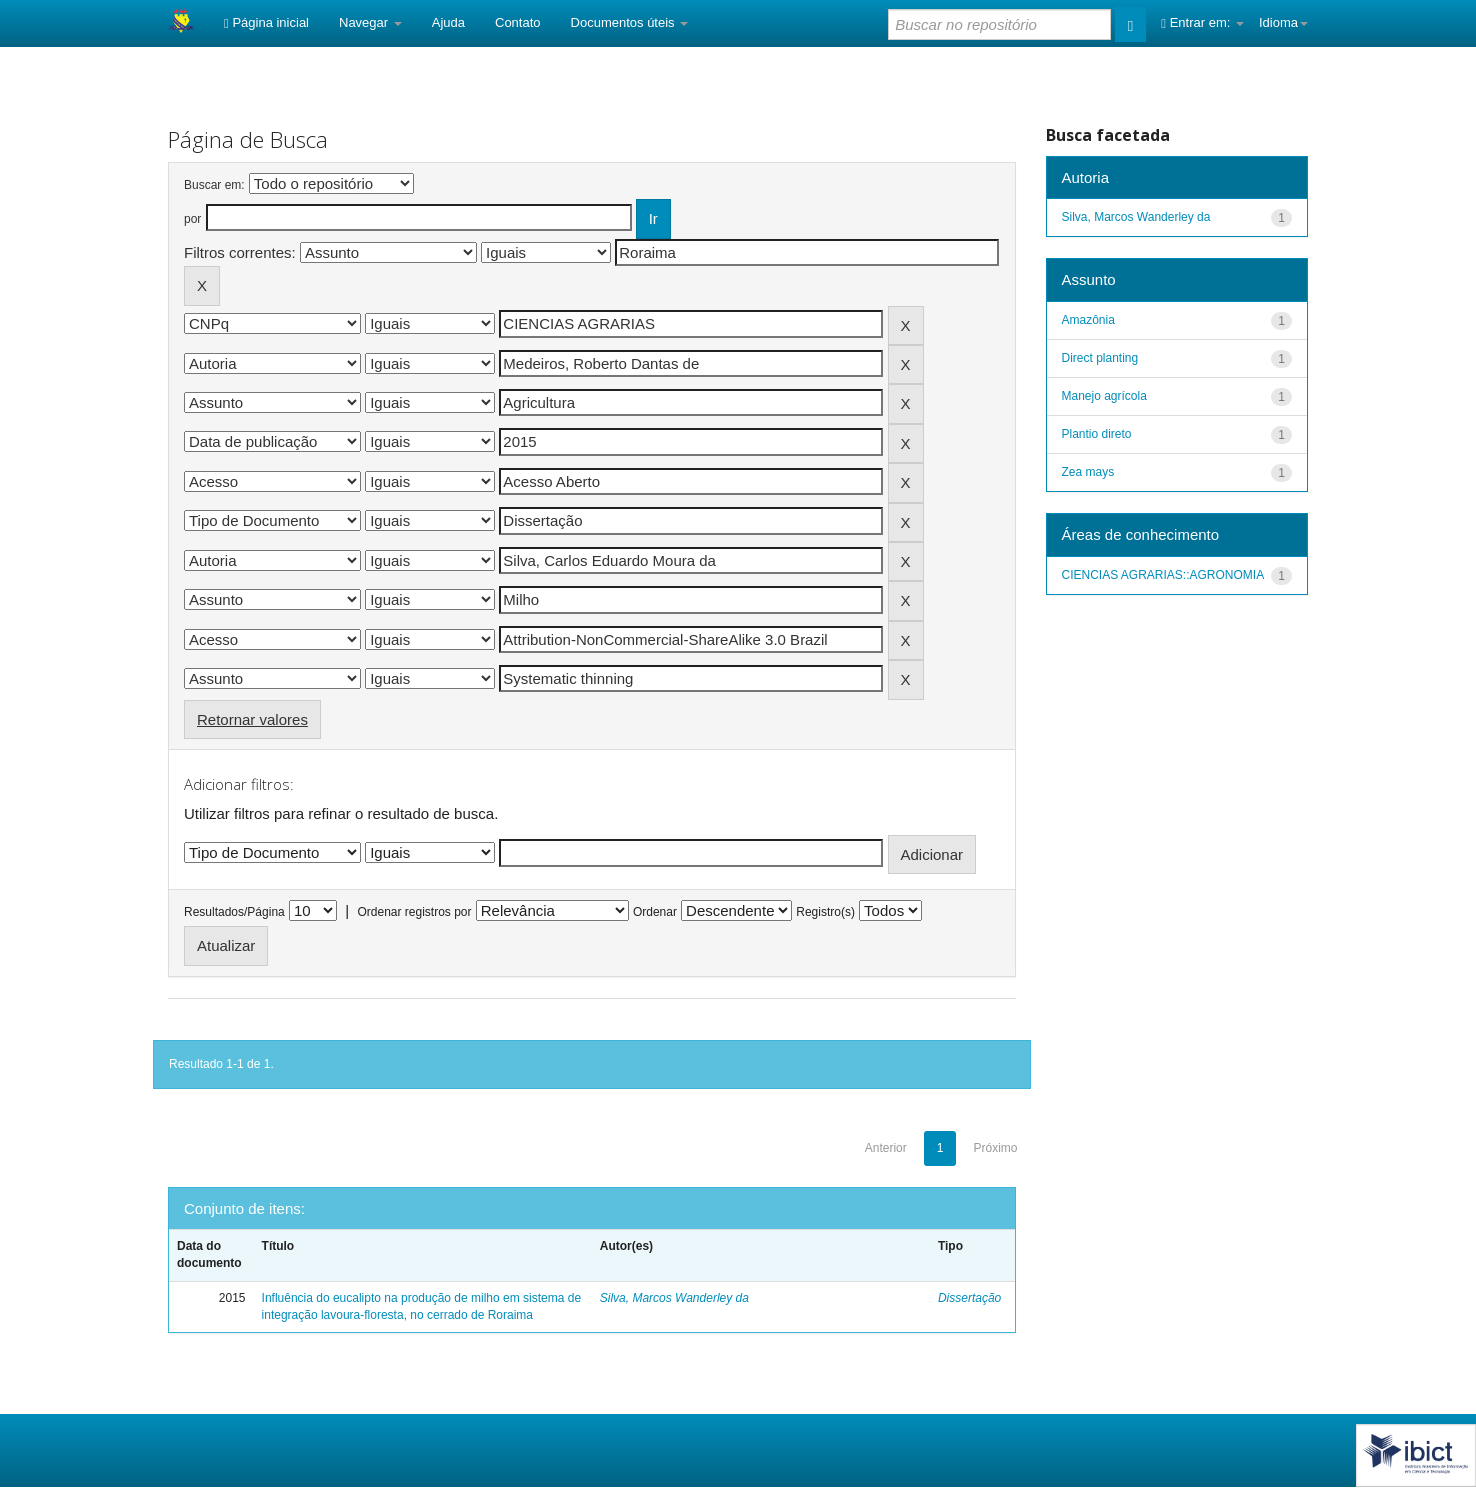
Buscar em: (214, 185)
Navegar (370, 22)
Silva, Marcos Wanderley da (674, 1298)
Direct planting (1100, 358)
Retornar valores (252, 719)
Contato (518, 22)
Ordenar (655, 912)
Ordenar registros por (414, 912)
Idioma (1283, 22)
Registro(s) (825, 912)
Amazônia (1088, 320)
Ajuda (448, 22)
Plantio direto (1097, 434)
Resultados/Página (234, 912)
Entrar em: (1202, 22)
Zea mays (1088, 472)
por (192, 219)
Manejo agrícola (1104, 396)
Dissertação (969, 1298)
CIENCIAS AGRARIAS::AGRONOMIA (1163, 575)
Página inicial (266, 22)
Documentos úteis (630, 22)
